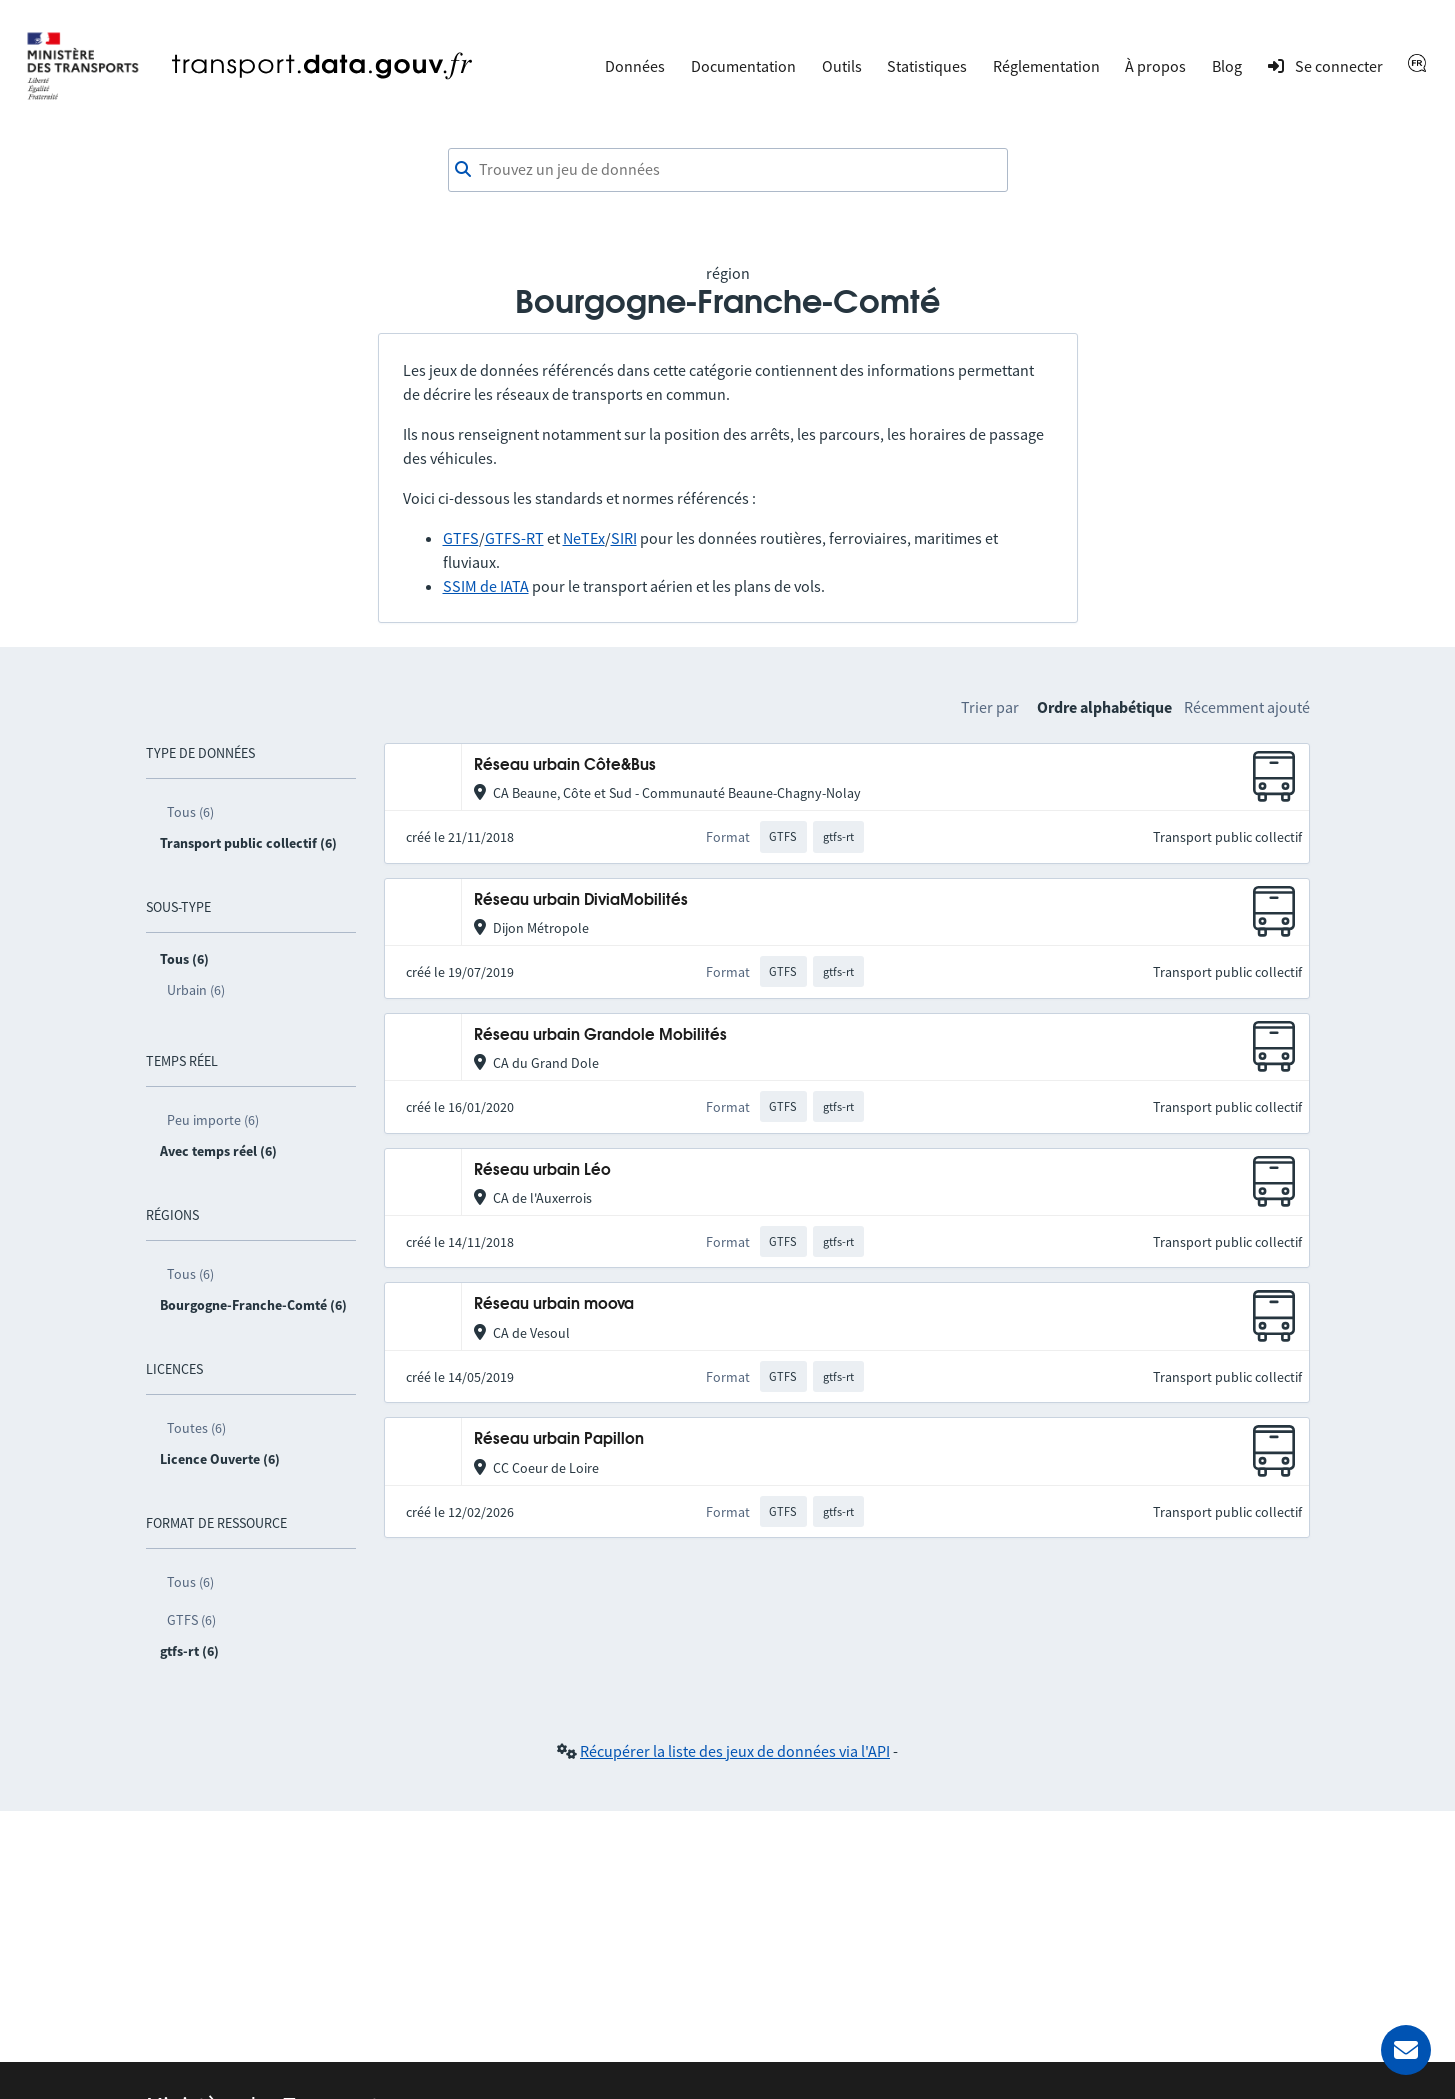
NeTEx (584, 538)
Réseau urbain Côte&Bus (565, 765)
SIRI (624, 538)
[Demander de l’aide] (1406, 2050)
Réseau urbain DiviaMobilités (581, 900)
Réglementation (1046, 66)
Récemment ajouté (1247, 707)
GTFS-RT (514, 538)
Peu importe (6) (213, 1120)
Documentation (743, 66)
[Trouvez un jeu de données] (728, 170)
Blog (1227, 66)
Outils (842, 66)
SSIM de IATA (486, 586)
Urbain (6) (196, 990)
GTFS (461, 538)
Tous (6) (190, 812)
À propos (1155, 66)
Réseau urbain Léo (542, 1170)
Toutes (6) (196, 1428)
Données (635, 66)
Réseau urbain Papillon (559, 1439)
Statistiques (927, 66)
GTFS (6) (191, 1620)
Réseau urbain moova (554, 1304)
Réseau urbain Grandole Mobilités (600, 1035)
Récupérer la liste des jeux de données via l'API (735, 1751)
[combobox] (728, 170)
